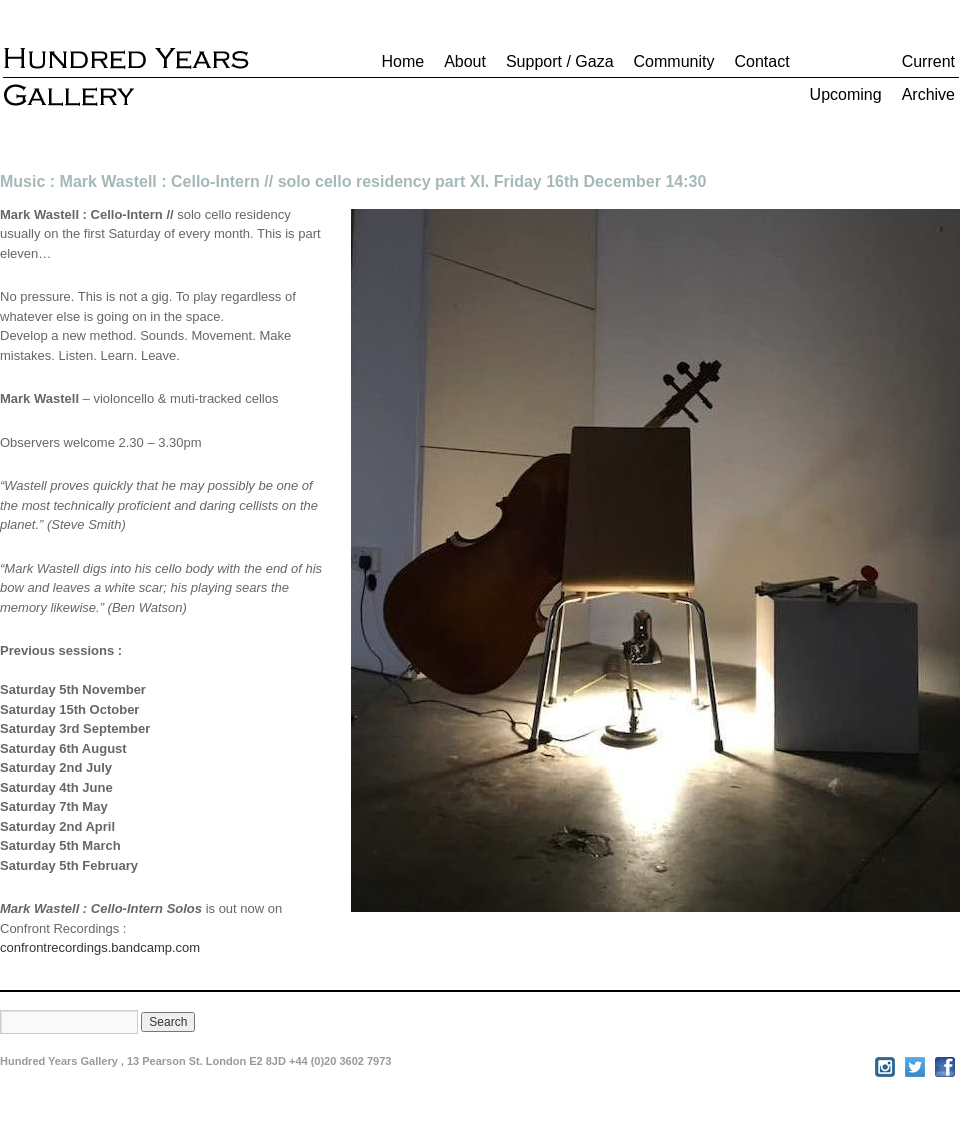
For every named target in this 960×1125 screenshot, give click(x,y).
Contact (761, 61)
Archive (928, 94)
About (465, 61)
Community (674, 61)
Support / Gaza (560, 61)
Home (402, 61)
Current (928, 61)
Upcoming (846, 94)
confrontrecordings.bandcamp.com (100, 947)
